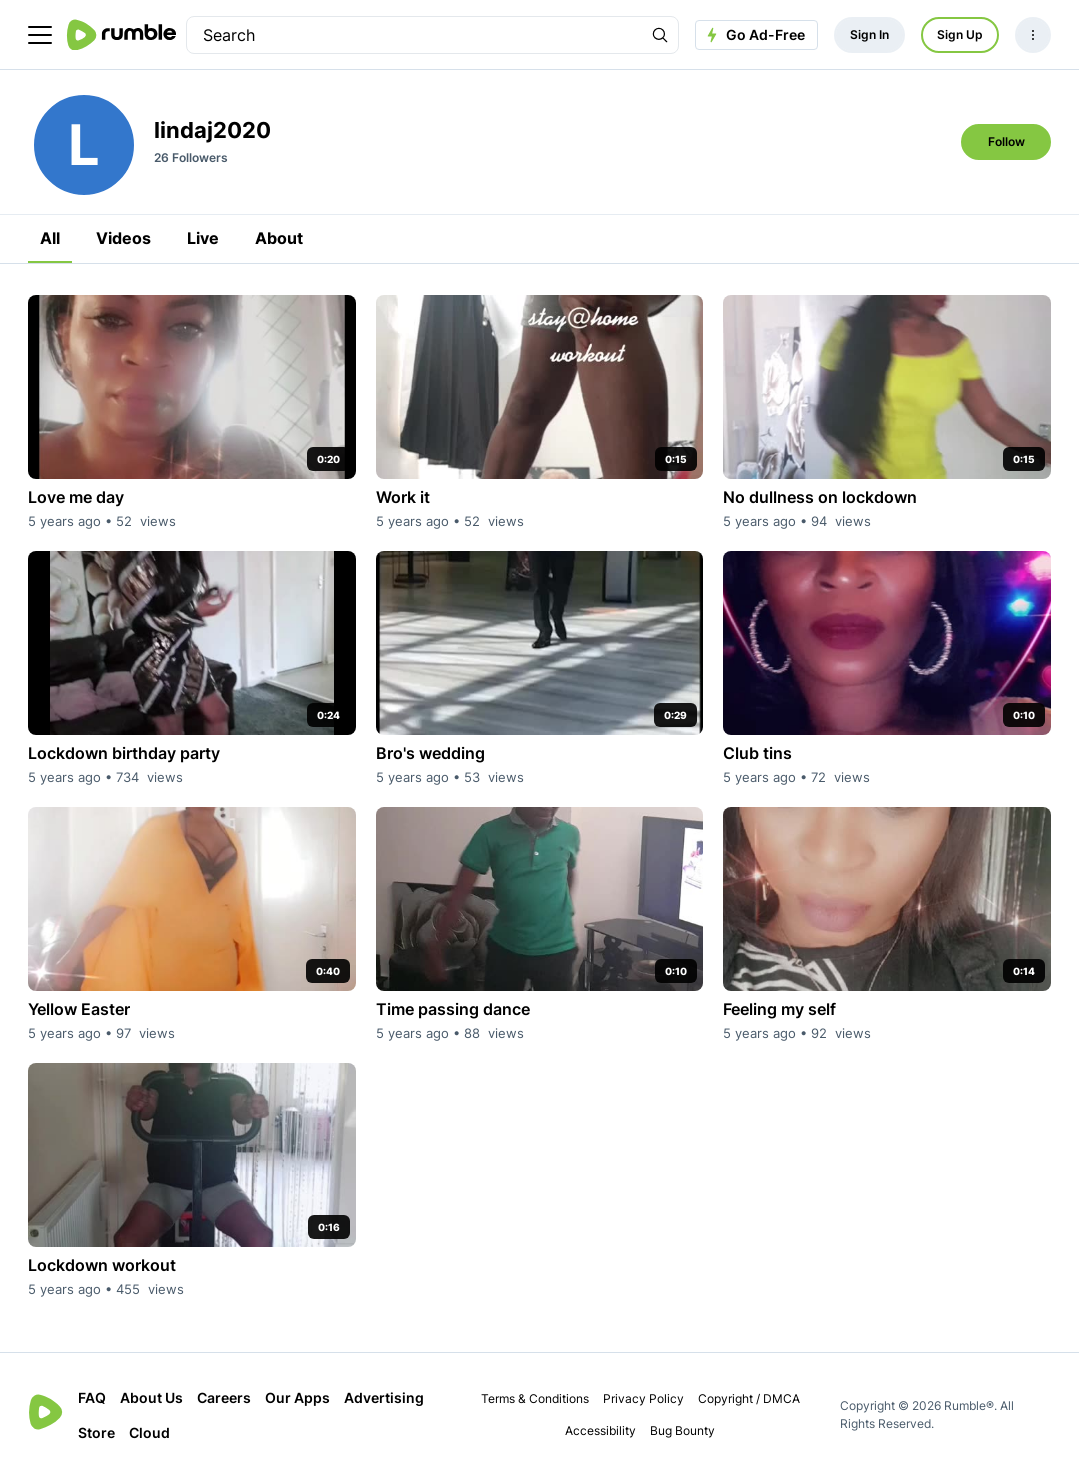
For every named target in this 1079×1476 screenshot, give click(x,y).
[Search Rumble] (660, 35)
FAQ (92, 1397)
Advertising (384, 1397)
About (279, 238)
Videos (123, 238)
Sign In (869, 34)
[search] (414, 35)
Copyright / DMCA (749, 1398)
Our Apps (297, 1397)
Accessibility (600, 1430)
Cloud (149, 1432)
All (50, 238)
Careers (224, 1397)
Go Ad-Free (753, 35)
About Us (151, 1397)
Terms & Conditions (535, 1398)
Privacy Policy (643, 1398)
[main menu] (40, 35)
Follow (1006, 141)
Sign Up (960, 34)
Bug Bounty (682, 1430)
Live (203, 238)
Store (96, 1432)
